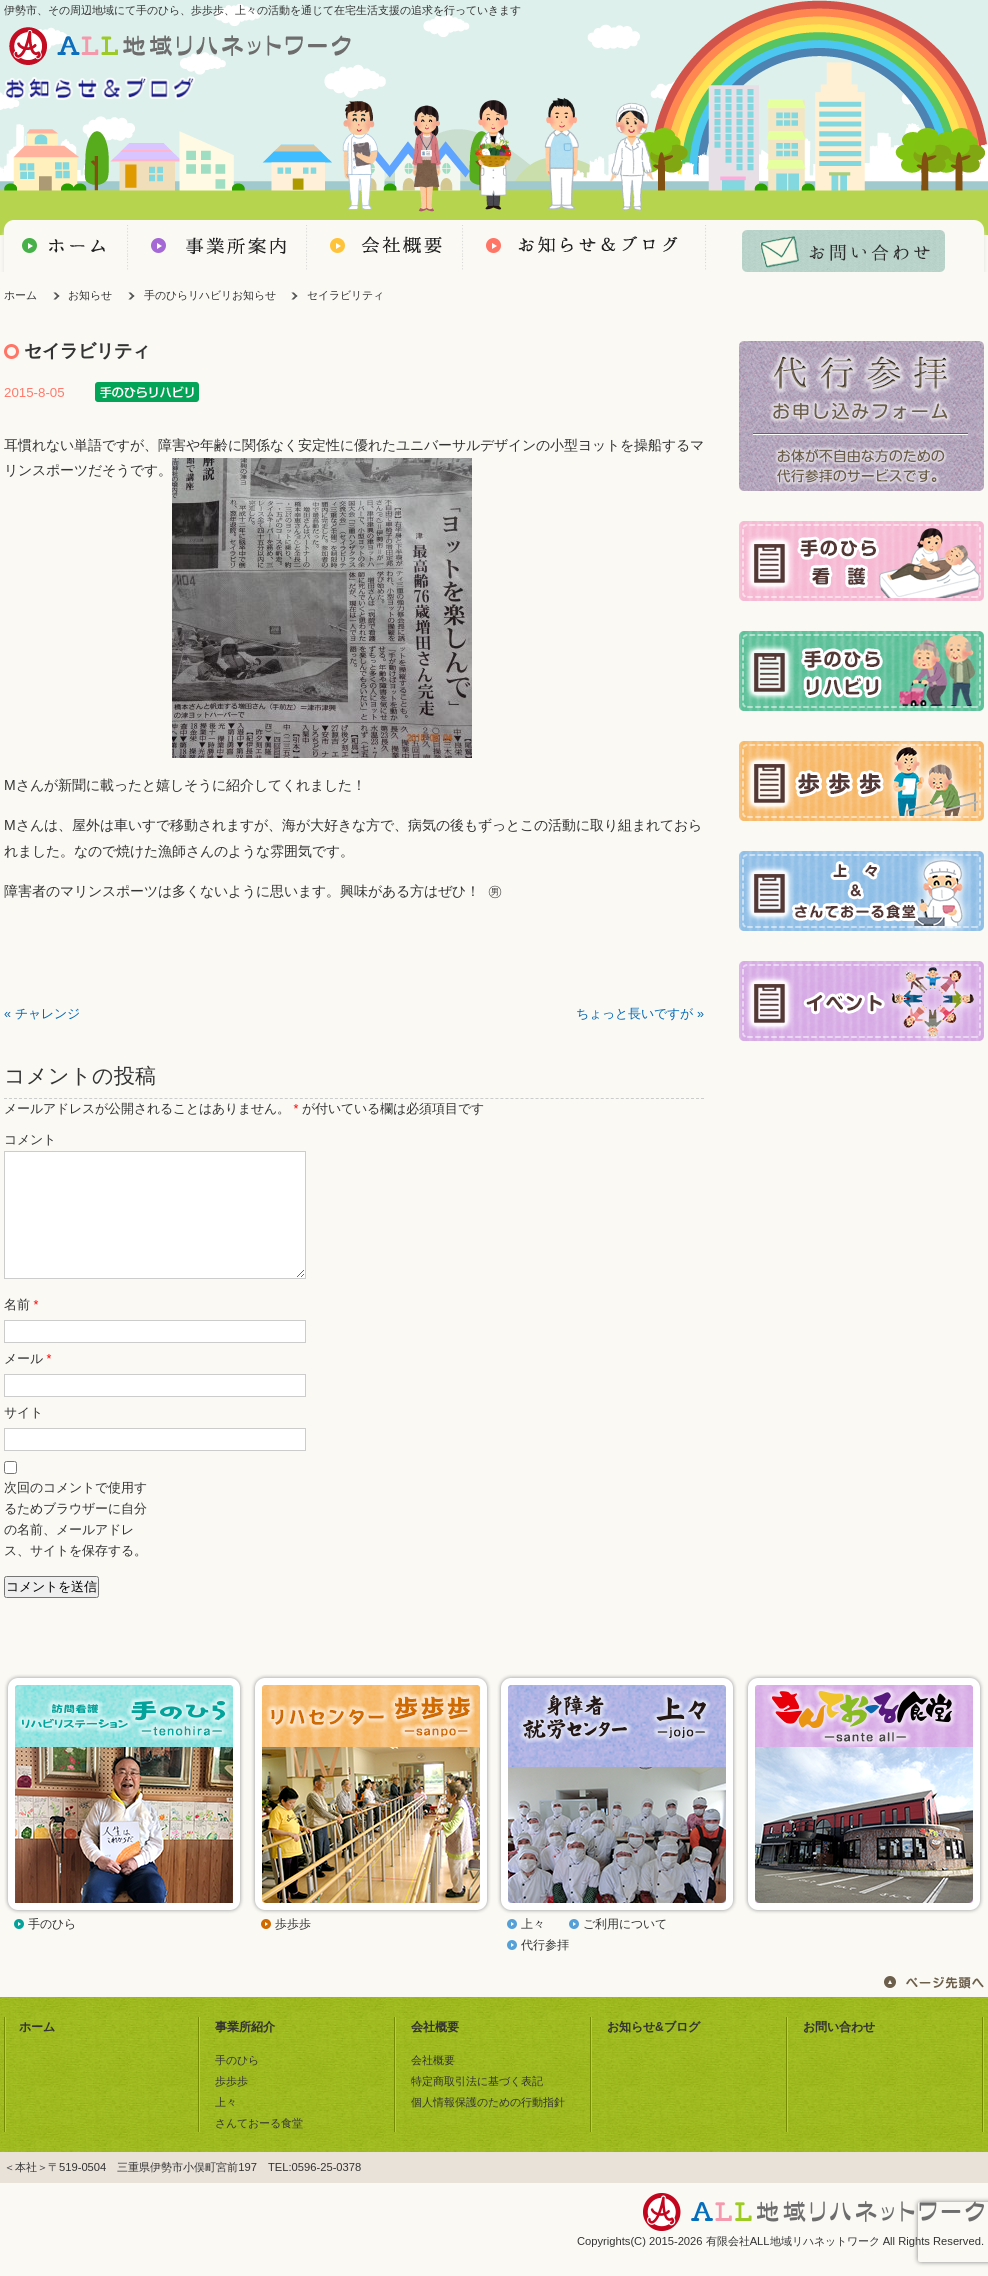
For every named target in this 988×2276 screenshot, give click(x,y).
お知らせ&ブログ (653, 2051)
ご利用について (625, 1948)
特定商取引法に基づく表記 (477, 2105)
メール (27, 1383)
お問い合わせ (839, 2051)
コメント (30, 1140)
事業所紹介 (245, 2051)
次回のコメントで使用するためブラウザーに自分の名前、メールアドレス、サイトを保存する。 (75, 1543)
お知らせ (90, 295)
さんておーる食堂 (259, 2147)
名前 (21, 1329)
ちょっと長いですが (634, 1014)
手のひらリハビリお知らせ (210, 295)
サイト (23, 1437)
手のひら (52, 1948)
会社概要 (435, 2051)
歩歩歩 (293, 1948)
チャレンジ (47, 1014)
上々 (533, 1948)
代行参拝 (545, 1969)
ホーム (20, 295)
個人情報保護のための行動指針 (488, 2126)
